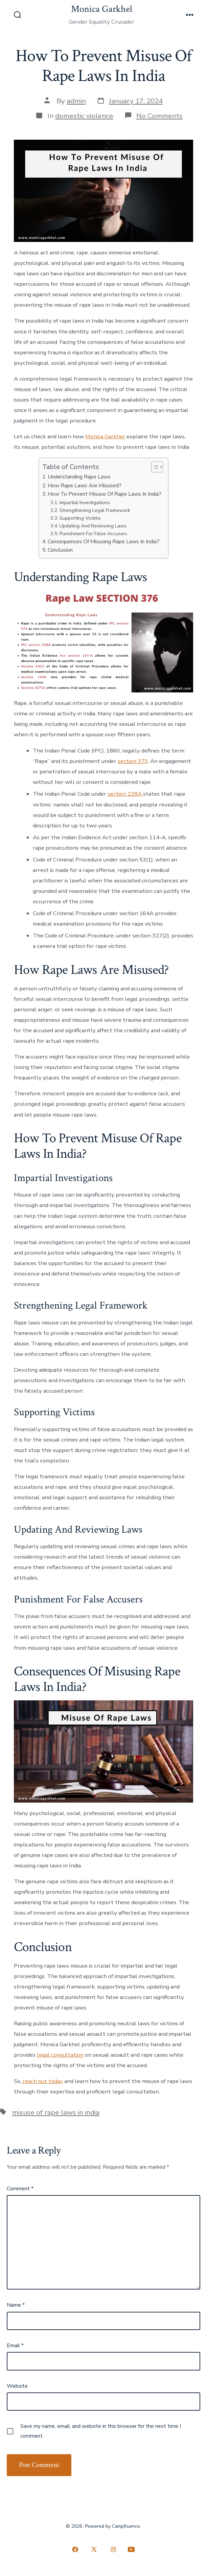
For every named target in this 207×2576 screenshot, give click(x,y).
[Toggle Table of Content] (153, 467)
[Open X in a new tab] (94, 2550)
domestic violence (84, 115)
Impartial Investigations (85, 502)
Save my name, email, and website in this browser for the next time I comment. (100, 2431)
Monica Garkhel (105, 436)
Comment (20, 2188)
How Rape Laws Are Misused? (84, 485)
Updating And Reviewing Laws (93, 525)
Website (17, 2386)
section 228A (125, 794)
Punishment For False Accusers (93, 533)
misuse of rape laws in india (55, 2112)
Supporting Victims (80, 518)
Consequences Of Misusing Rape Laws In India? (103, 541)
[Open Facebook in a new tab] (75, 2550)
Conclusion (60, 550)
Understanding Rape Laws (79, 477)
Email (15, 2345)
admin (76, 101)
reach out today (42, 2081)
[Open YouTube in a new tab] (131, 2550)
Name (16, 2305)
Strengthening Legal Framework (95, 510)
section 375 (133, 761)
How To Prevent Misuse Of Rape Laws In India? (104, 494)
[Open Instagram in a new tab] (113, 2550)
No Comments (159, 115)
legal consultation (60, 2055)
